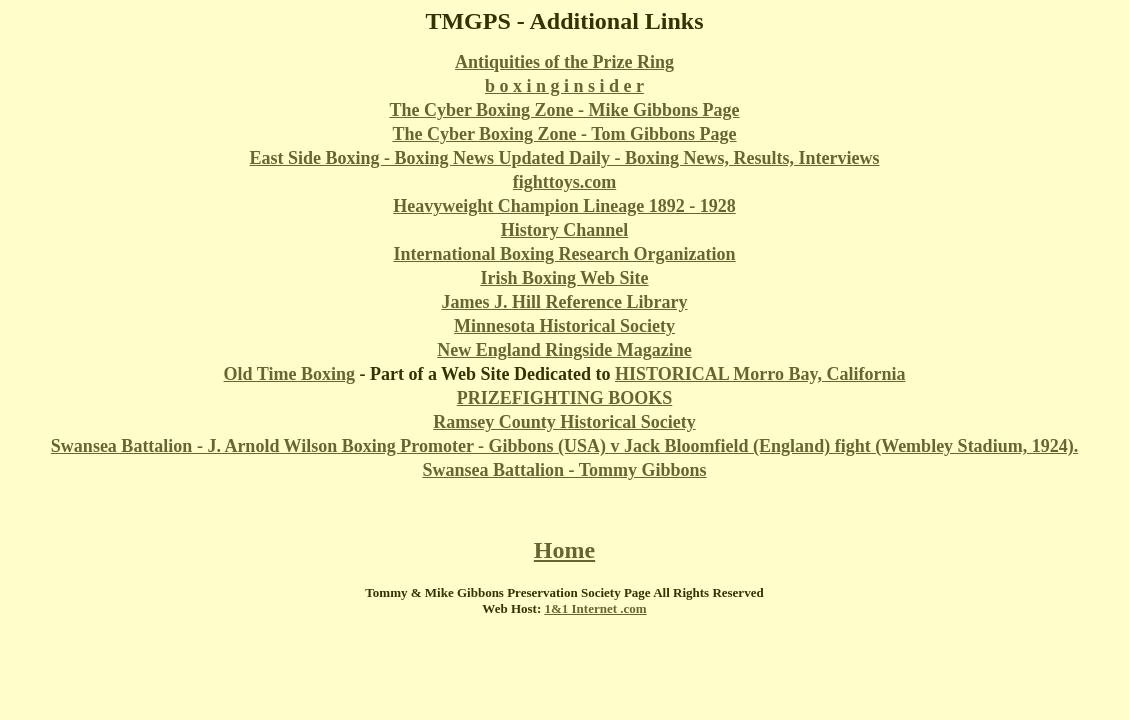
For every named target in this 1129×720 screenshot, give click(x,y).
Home (564, 550)
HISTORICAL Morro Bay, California (760, 374)
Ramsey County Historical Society (564, 422)
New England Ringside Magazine (564, 350)
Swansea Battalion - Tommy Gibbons (564, 470)
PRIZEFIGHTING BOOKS (565, 398)
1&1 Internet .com (595, 608)
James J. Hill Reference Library (564, 302)
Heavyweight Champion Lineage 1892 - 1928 (564, 206)
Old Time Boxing (289, 374)
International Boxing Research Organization (564, 254)
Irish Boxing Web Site (564, 278)
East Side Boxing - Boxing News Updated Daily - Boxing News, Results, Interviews (564, 158)
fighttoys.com (564, 182)
